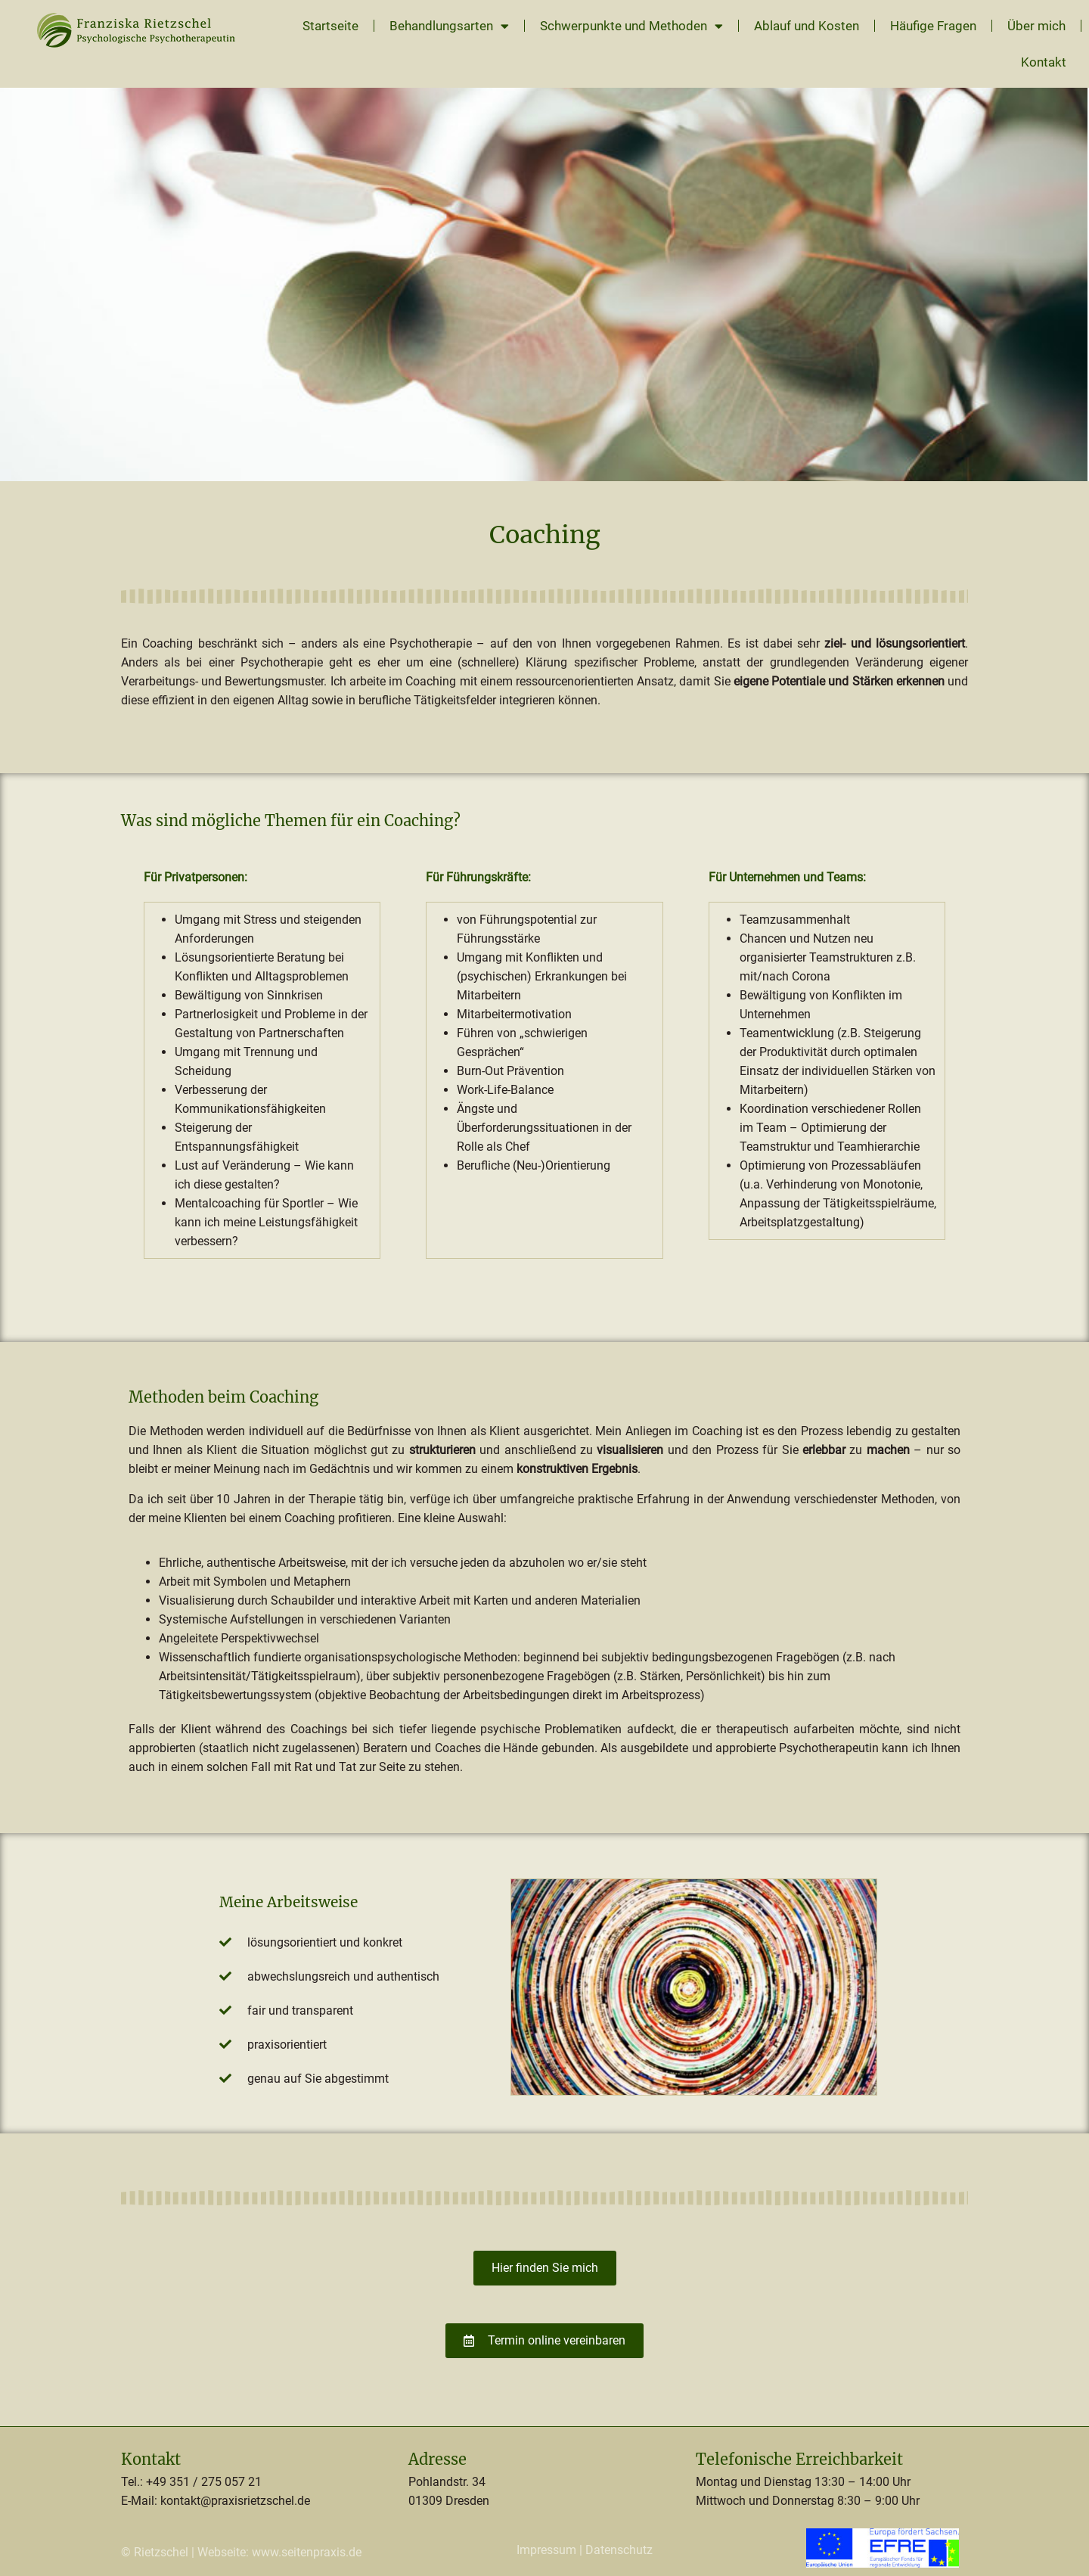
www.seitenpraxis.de (306, 2552)
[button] (33, 2542)
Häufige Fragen (933, 25)
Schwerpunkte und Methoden (631, 26)
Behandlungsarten (449, 26)
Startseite (330, 25)
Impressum (546, 2550)
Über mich (1036, 25)
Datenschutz (619, 2550)
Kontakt (1043, 62)
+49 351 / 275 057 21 (204, 2482)
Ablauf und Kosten (806, 25)
